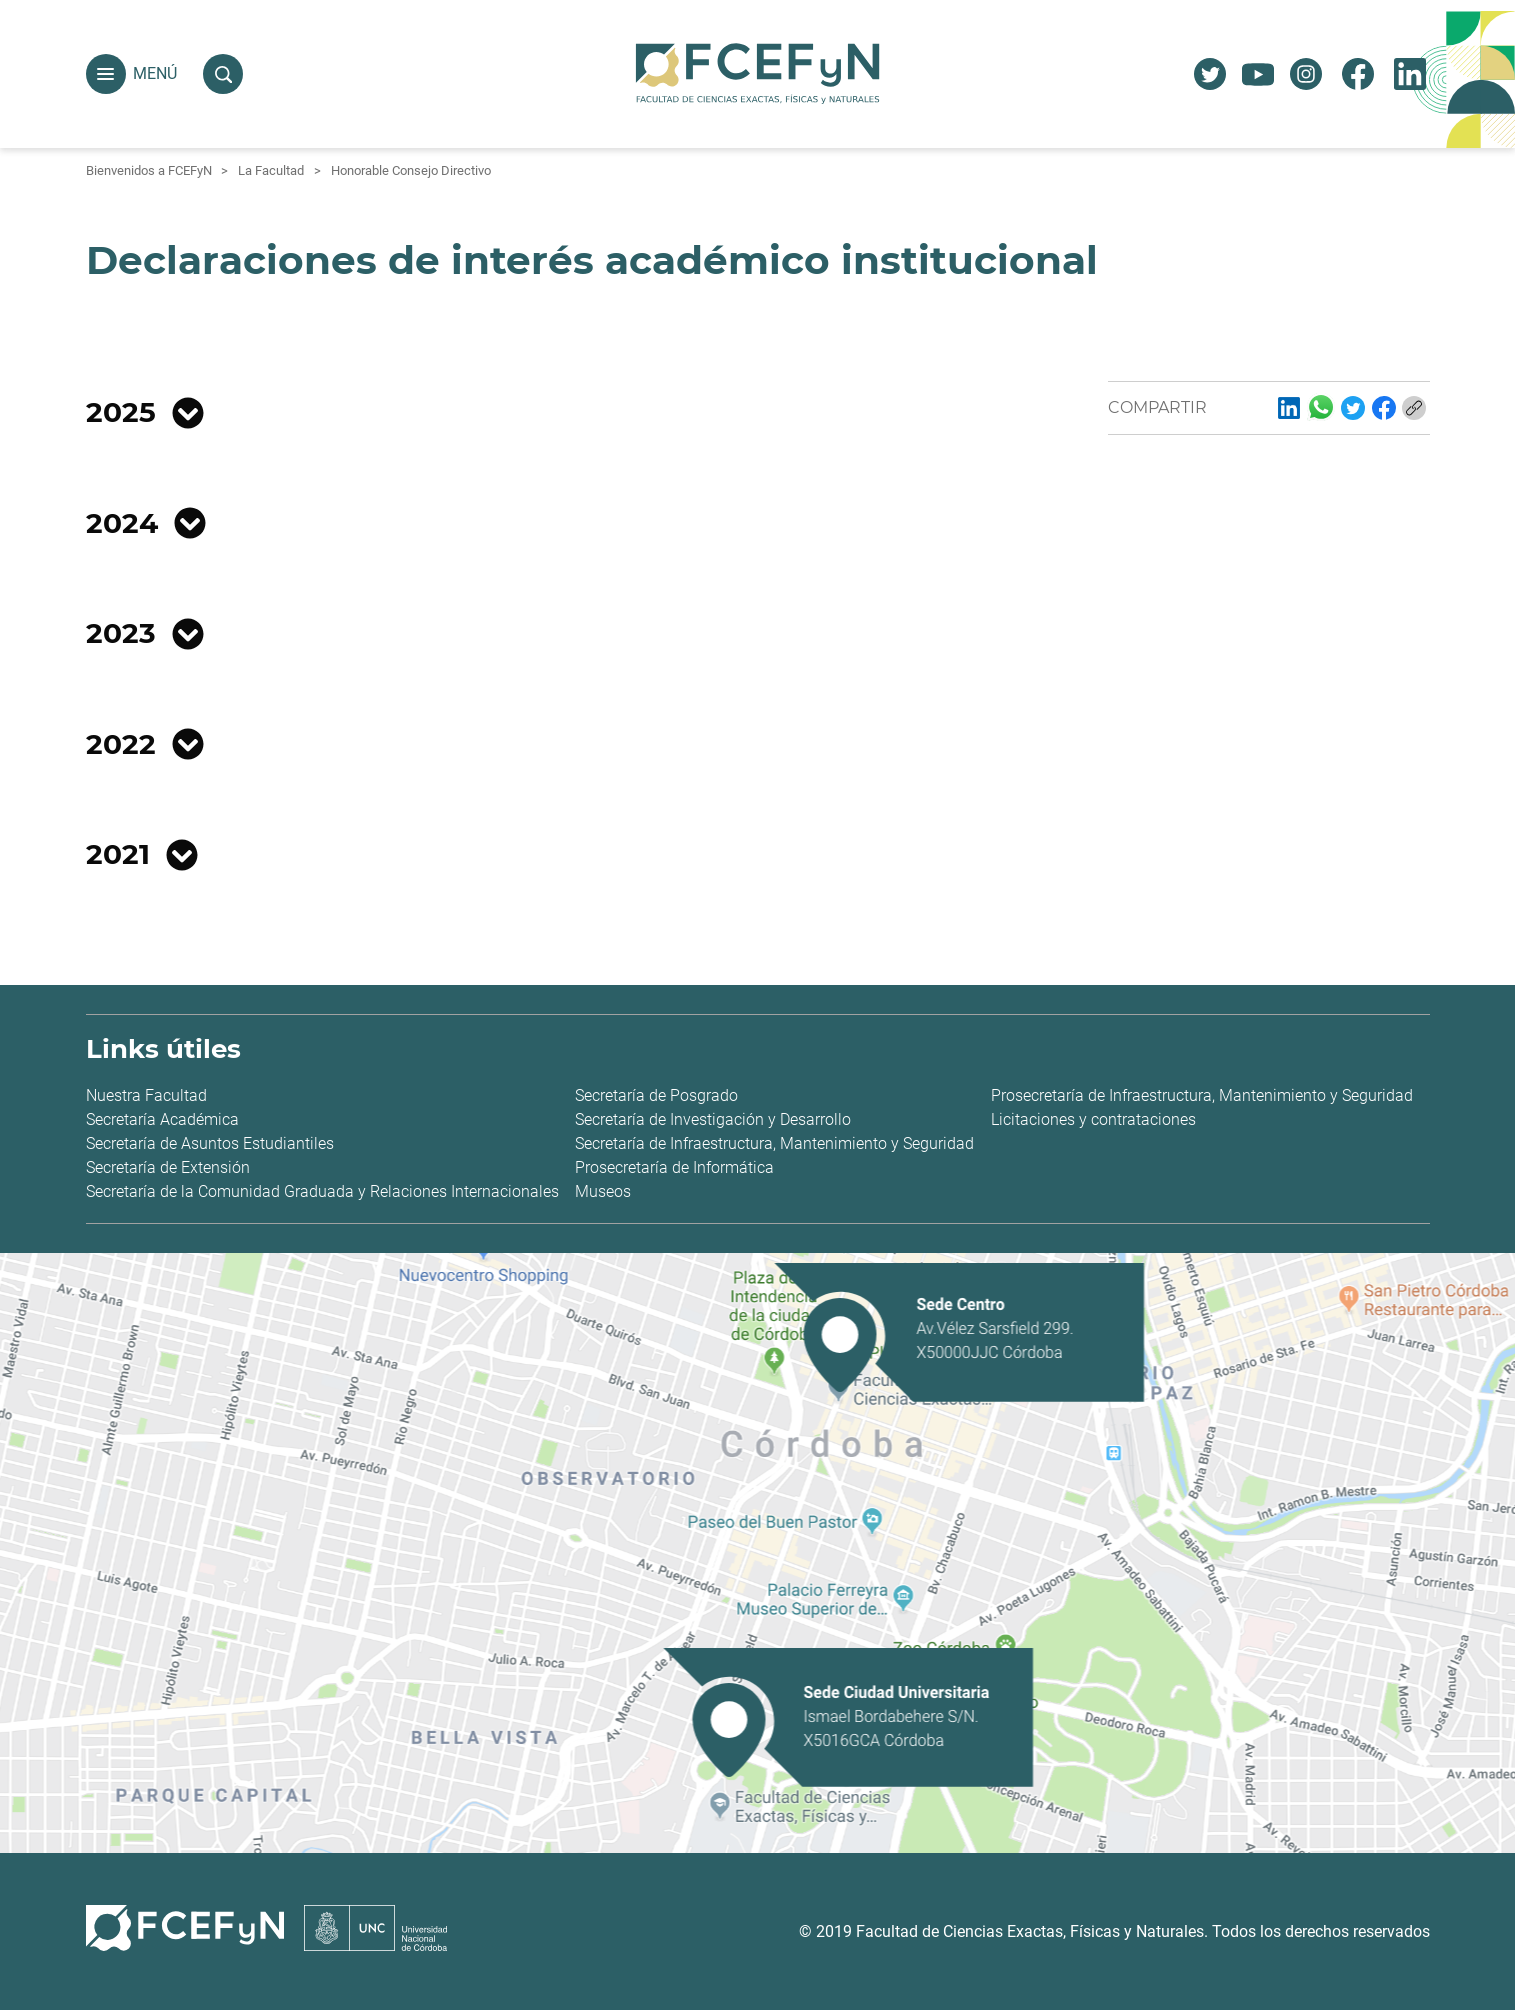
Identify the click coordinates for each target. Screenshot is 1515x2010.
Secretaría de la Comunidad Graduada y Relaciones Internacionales (322, 1191)
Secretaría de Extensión (168, 1167)
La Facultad (271, 170)
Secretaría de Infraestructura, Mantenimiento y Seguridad (774, 1143)
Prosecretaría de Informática (674, 1167)
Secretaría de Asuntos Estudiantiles (210, 1143)
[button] (106, 74)
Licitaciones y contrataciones (1093, 1119)
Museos (603, 1191)
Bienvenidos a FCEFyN (149, 170)
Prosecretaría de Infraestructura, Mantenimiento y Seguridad (1202, 1095)
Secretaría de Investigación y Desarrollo (713, 1119)
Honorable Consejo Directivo (411, 170)
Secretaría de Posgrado (656, 1095)
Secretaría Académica (162, 1119)
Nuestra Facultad (146, 1095)
